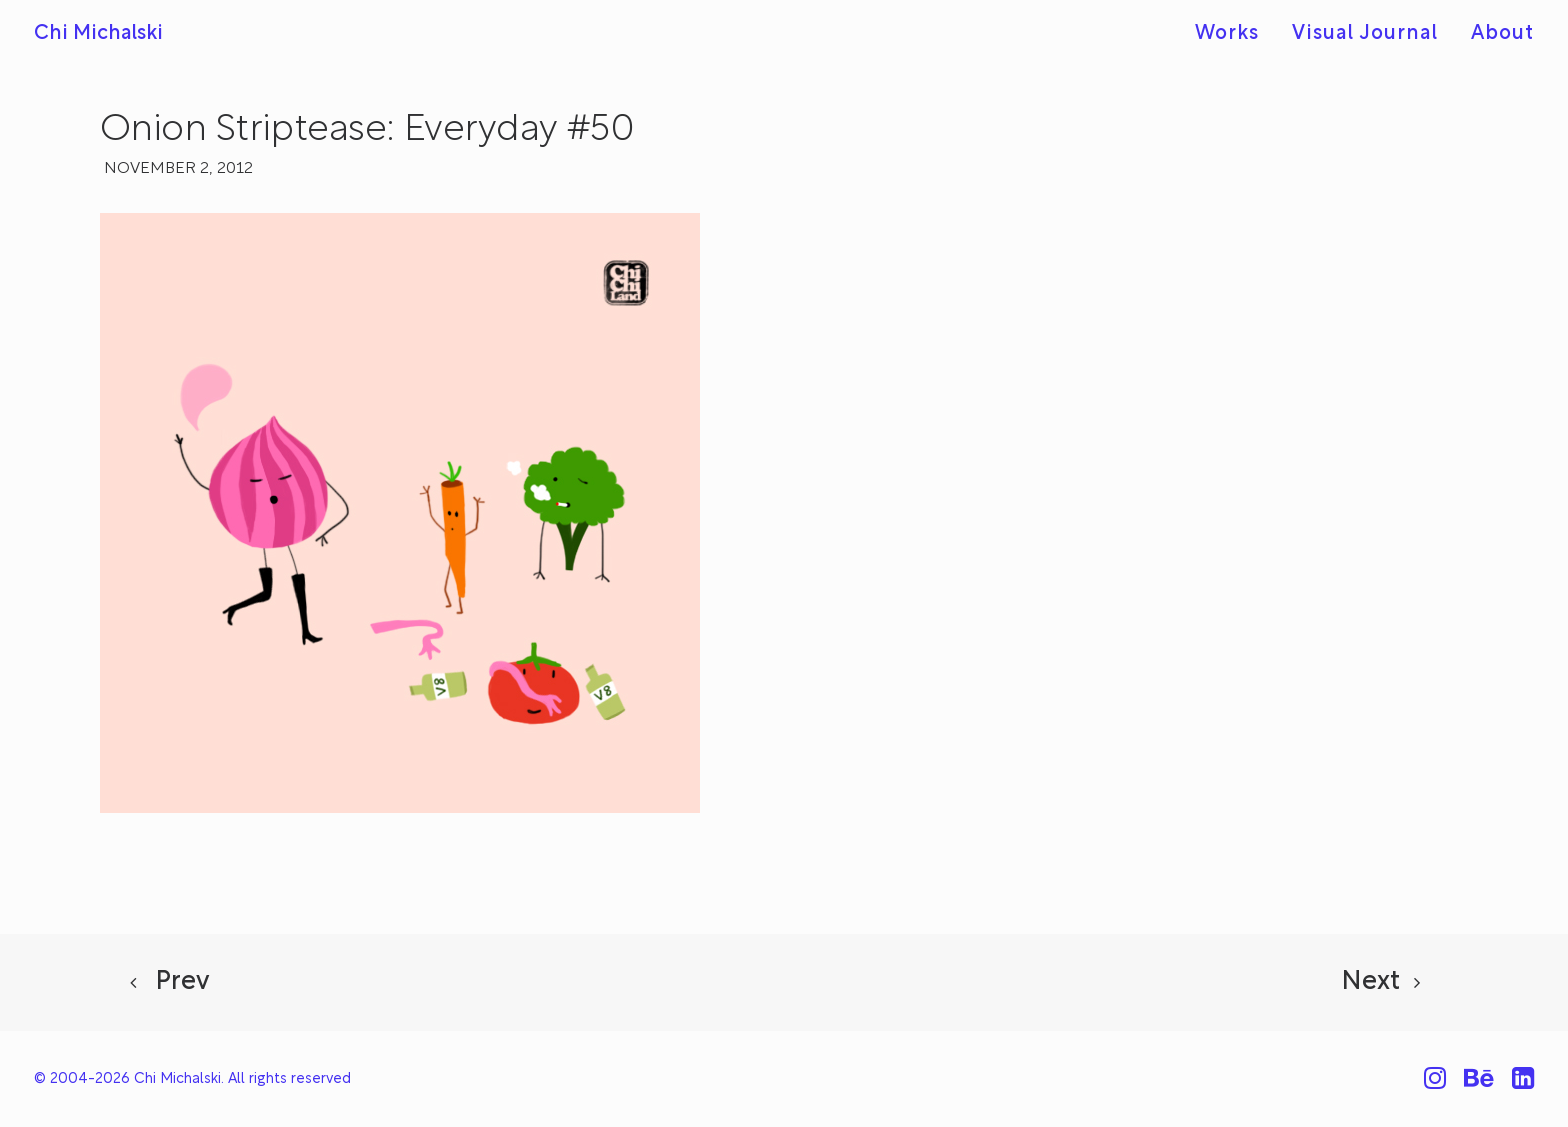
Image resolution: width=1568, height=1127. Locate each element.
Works (1227, 34)
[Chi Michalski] (98, 34)
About (1502, 34)
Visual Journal (1365, 34)
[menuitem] (1234, 34)
